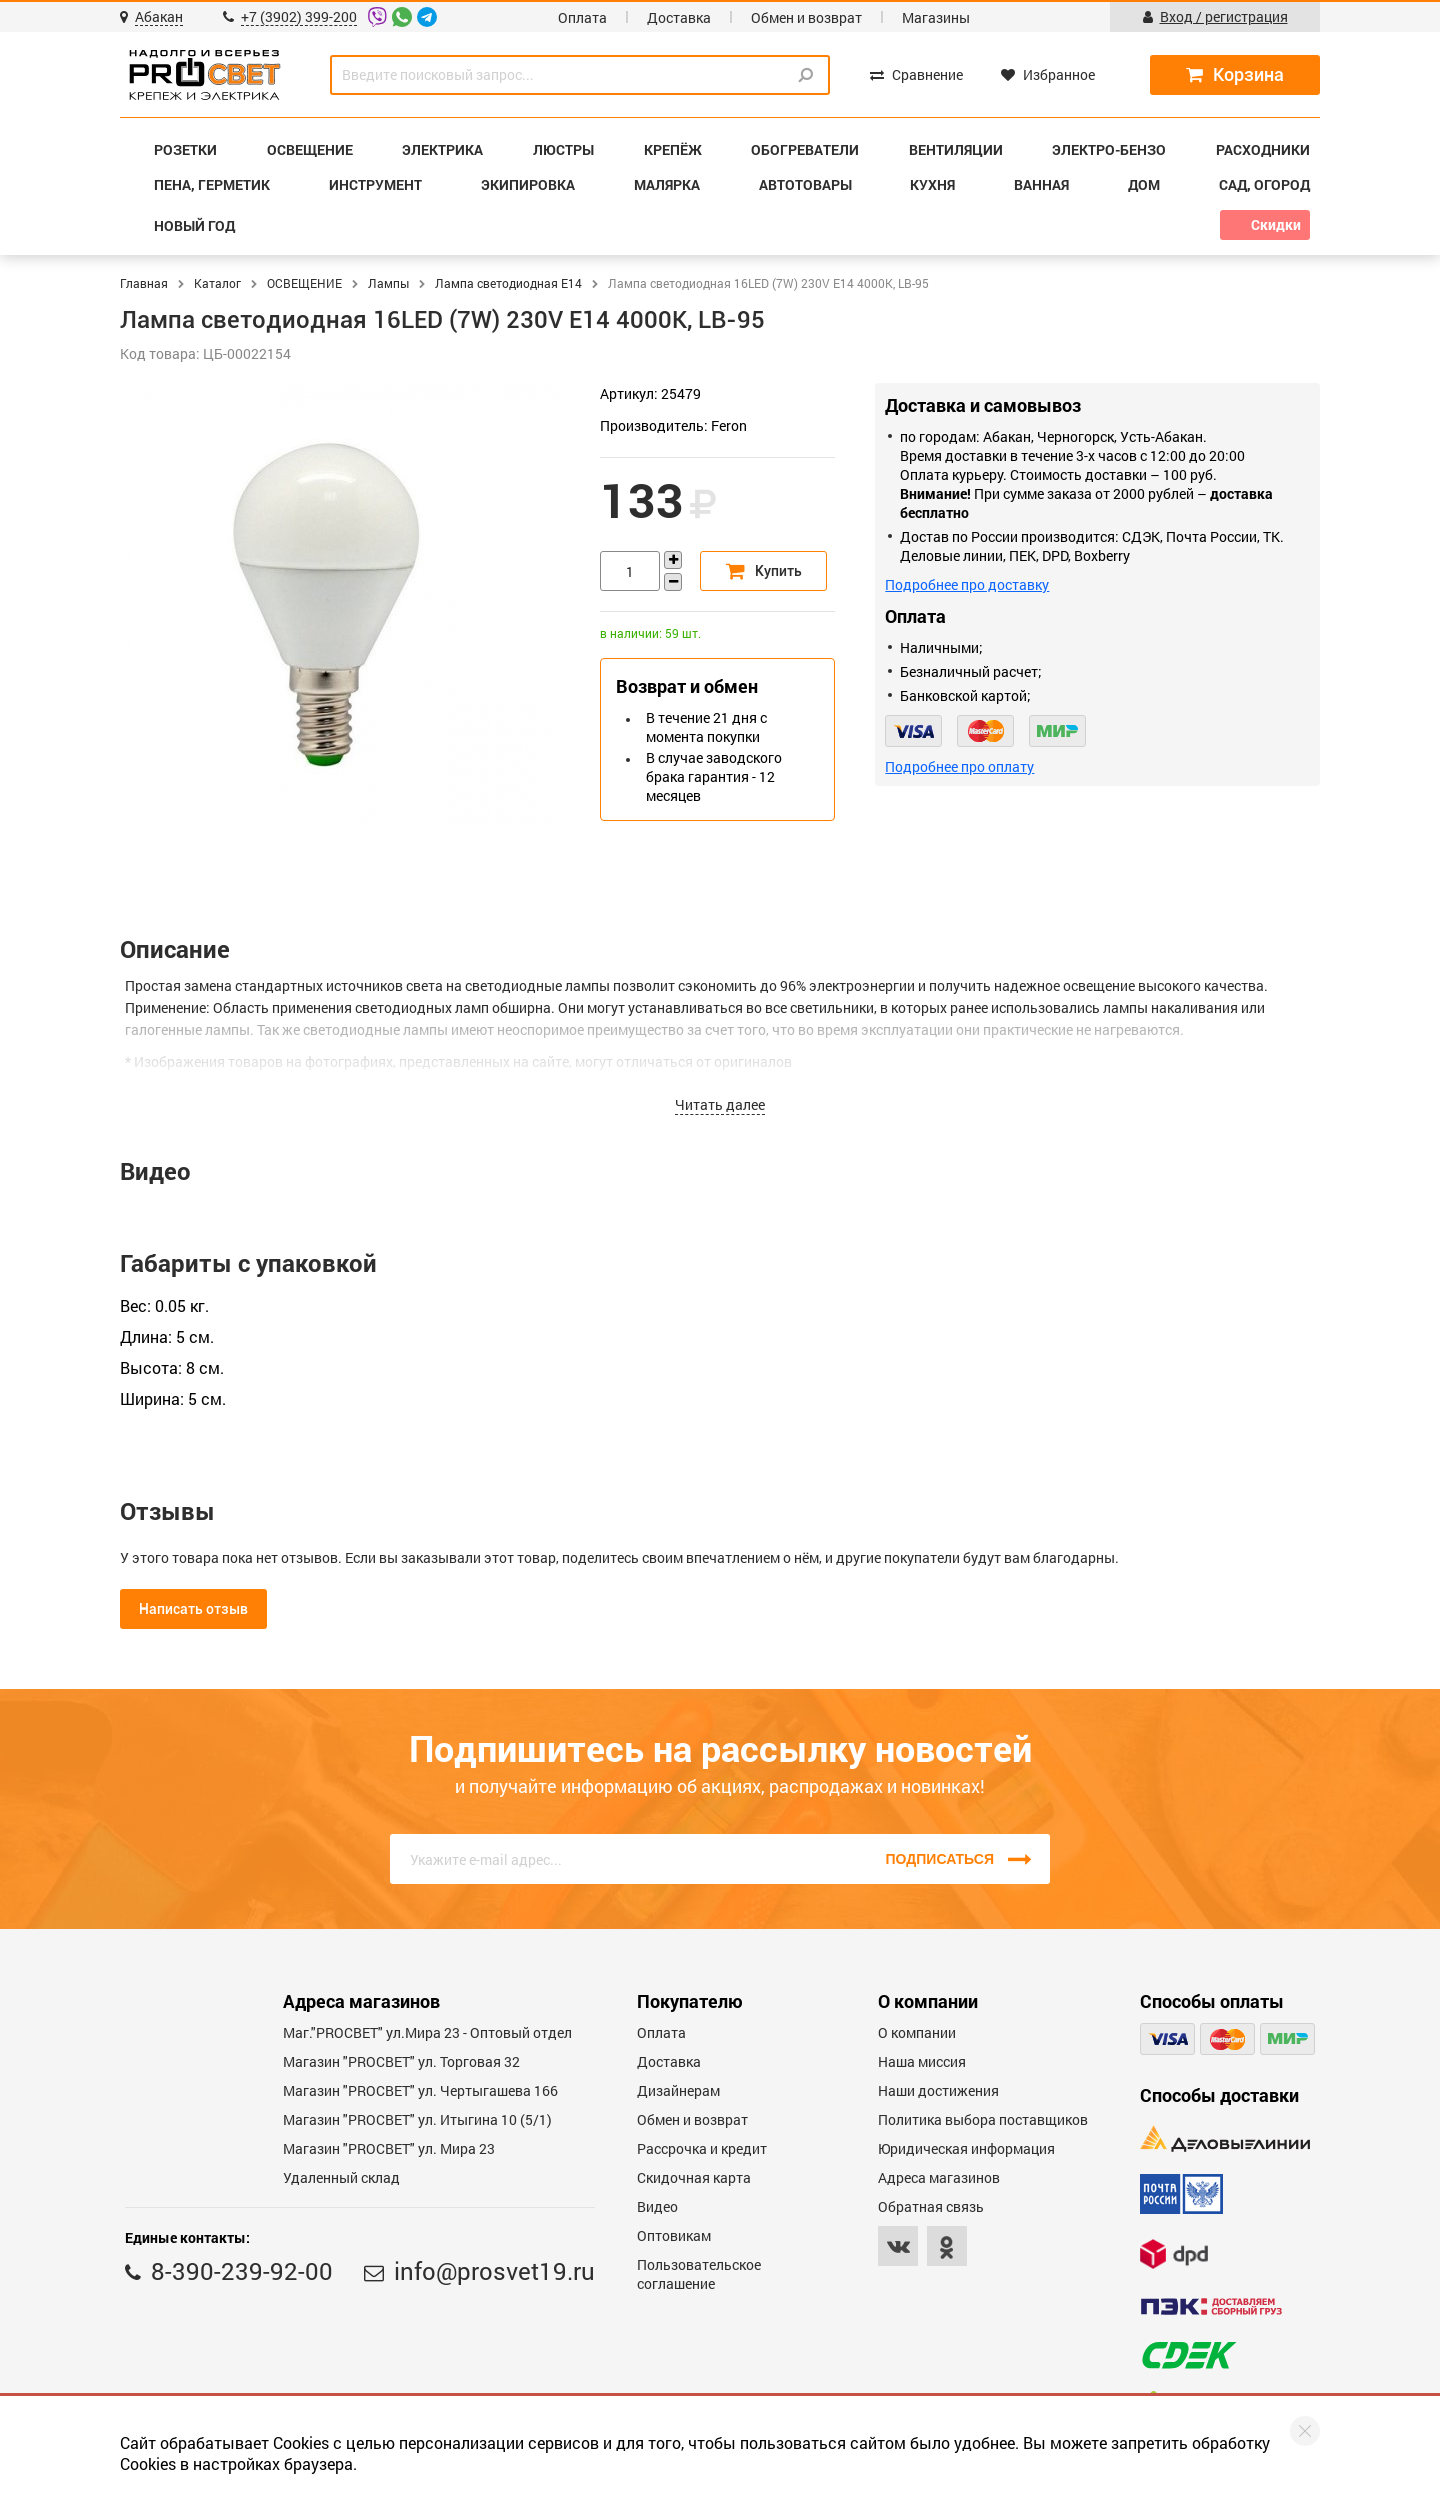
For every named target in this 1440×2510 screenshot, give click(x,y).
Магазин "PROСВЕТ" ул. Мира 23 (389, 2148)
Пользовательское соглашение (699, 2274)
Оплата (582, 17)
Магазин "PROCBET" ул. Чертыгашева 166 (420, 2090)
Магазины (936, 17)
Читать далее (720, 1104)
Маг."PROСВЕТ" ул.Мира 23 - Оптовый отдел (427, 2032)
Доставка (679, 17)
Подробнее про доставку (967, 584)
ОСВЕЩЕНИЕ (304, 283)
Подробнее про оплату (959, 766)
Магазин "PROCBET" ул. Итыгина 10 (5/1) (417, 2119)
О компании (917, 2032)
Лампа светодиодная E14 (508, 283)
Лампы (388, 283)
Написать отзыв (193, 1609)
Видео (657, 2206)
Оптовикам (674, 2235)
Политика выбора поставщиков (983, 2119)
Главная (144, 283)
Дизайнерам (678, 2090)
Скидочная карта (694, 2177)
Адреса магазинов (939, 2177)
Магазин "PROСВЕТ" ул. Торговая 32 (401, 2061)
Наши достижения (938, 2090)
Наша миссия (922, 2061)
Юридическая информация (966, 2148)
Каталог (217, 283)
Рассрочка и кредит (702, 2148)
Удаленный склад (341, 2177)
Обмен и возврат (806, 17)
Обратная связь (931, 2206)
